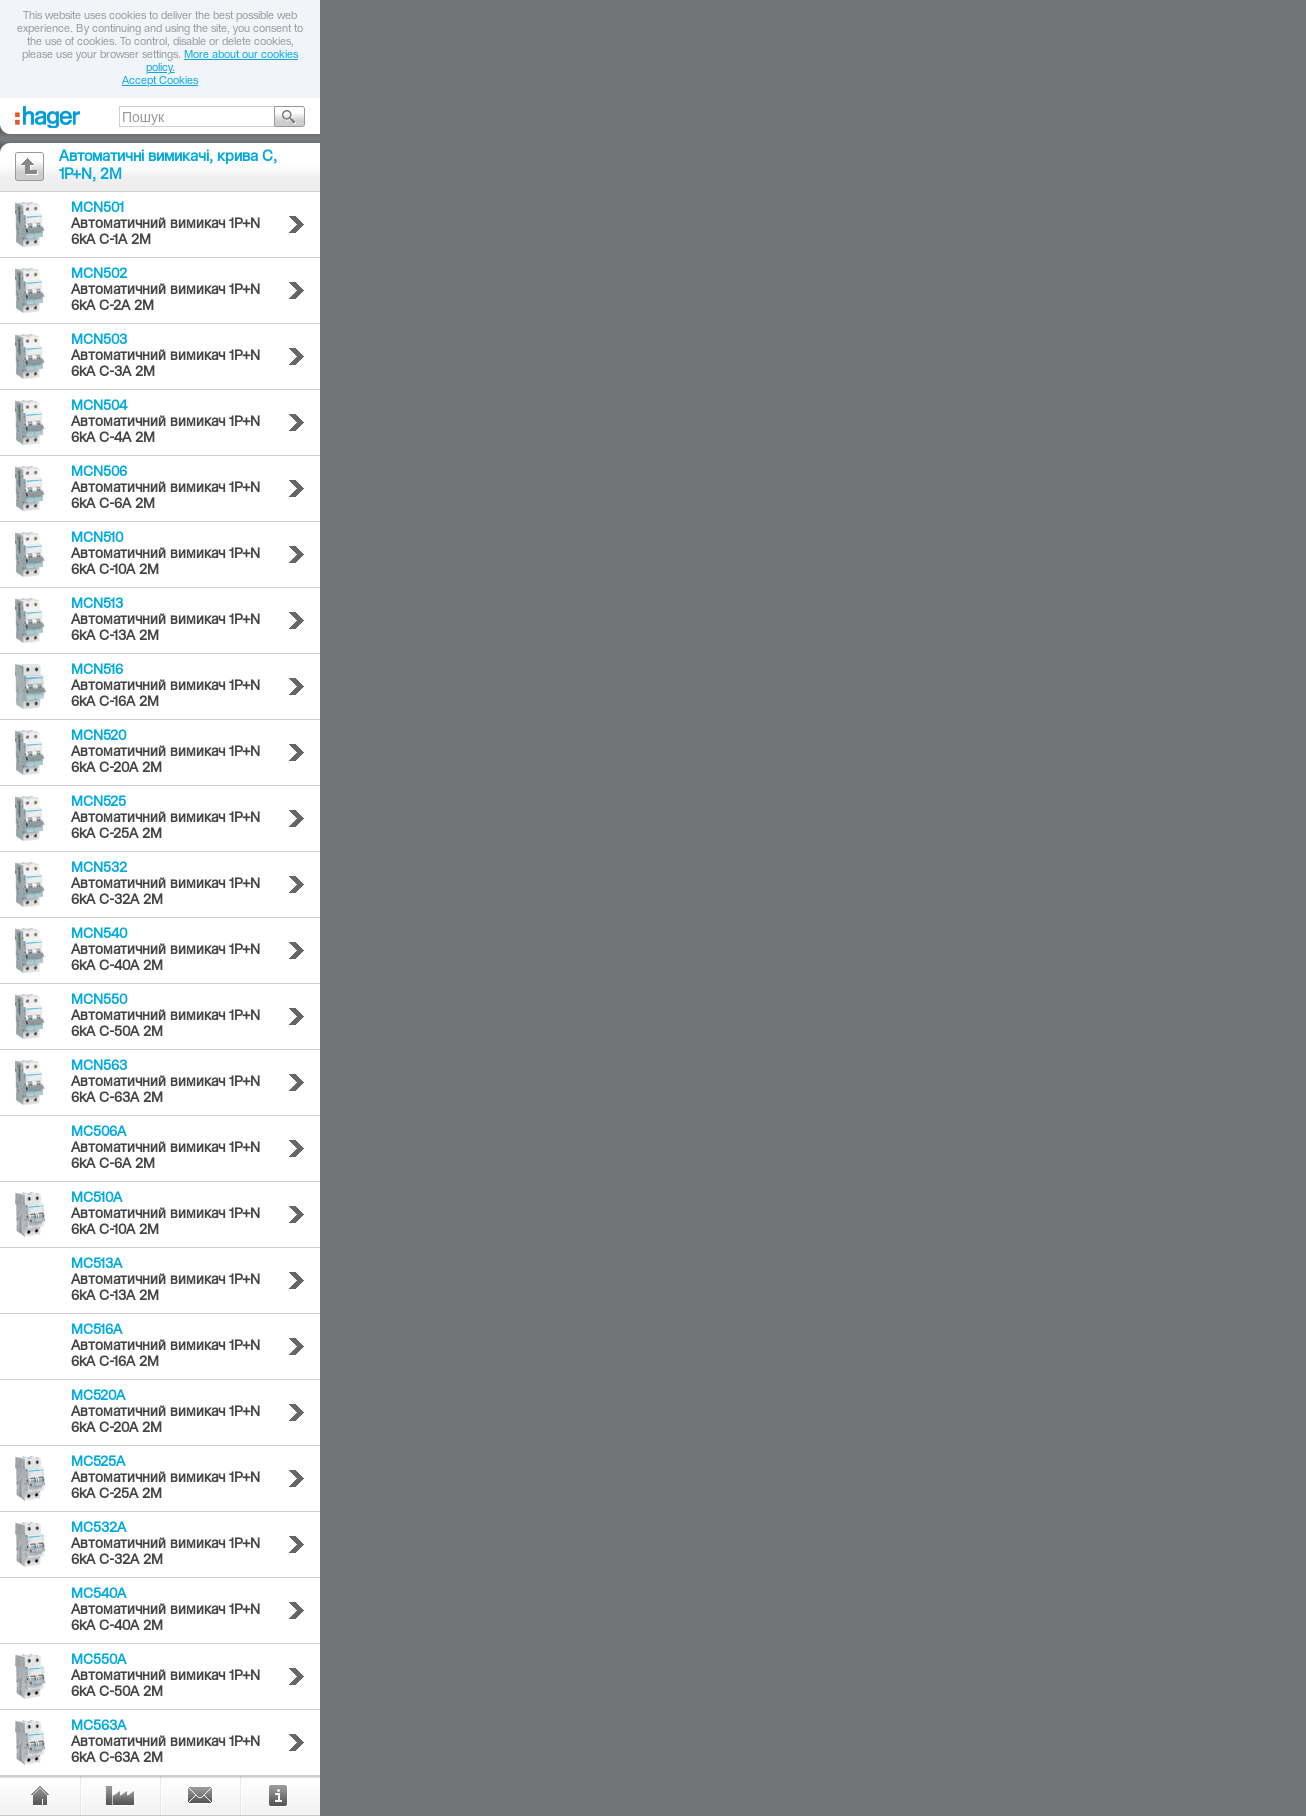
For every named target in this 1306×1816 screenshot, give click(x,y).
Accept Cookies (160, 81)
